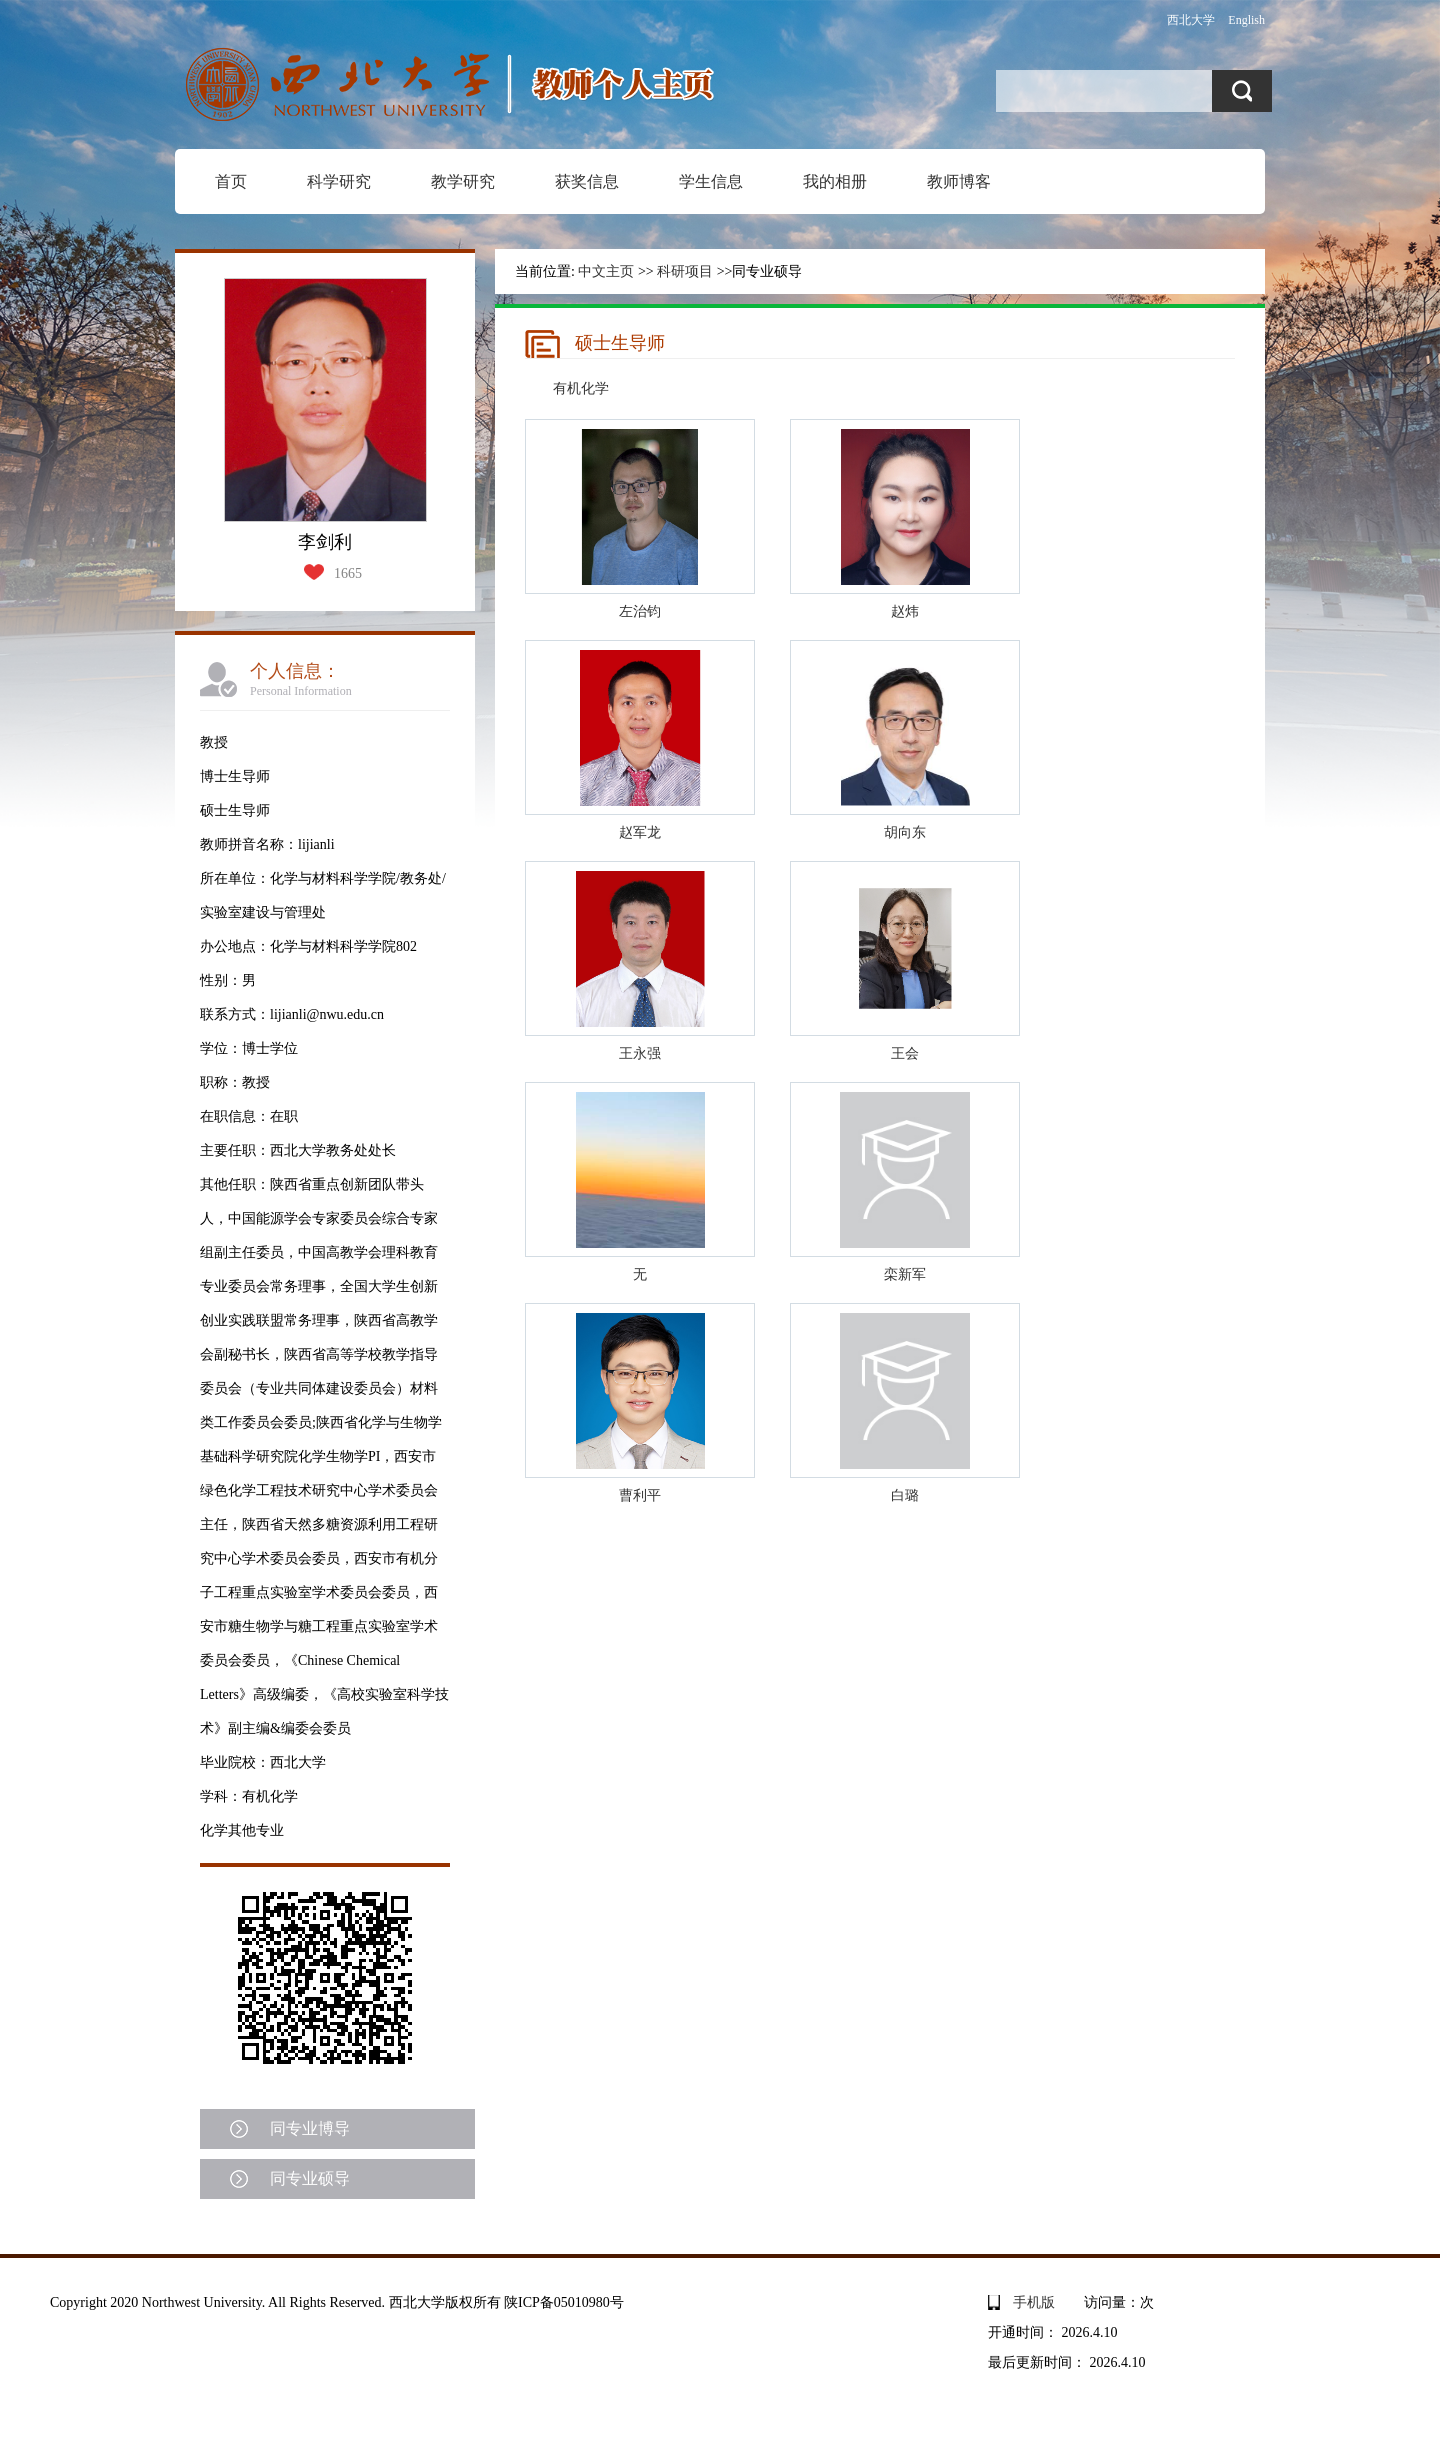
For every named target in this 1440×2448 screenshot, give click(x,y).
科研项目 (685, 271)
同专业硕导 (310, 2178)
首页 (231, 181)
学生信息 (711, 181)
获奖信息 (587, 181)
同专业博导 (310, 2128)
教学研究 (463, 181)
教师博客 (959, 181)
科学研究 (339, 181)
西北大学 (1191, 20)
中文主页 (606, 271)
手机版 (1034, 2302)
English (1246, 20)
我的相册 (835, 181)
